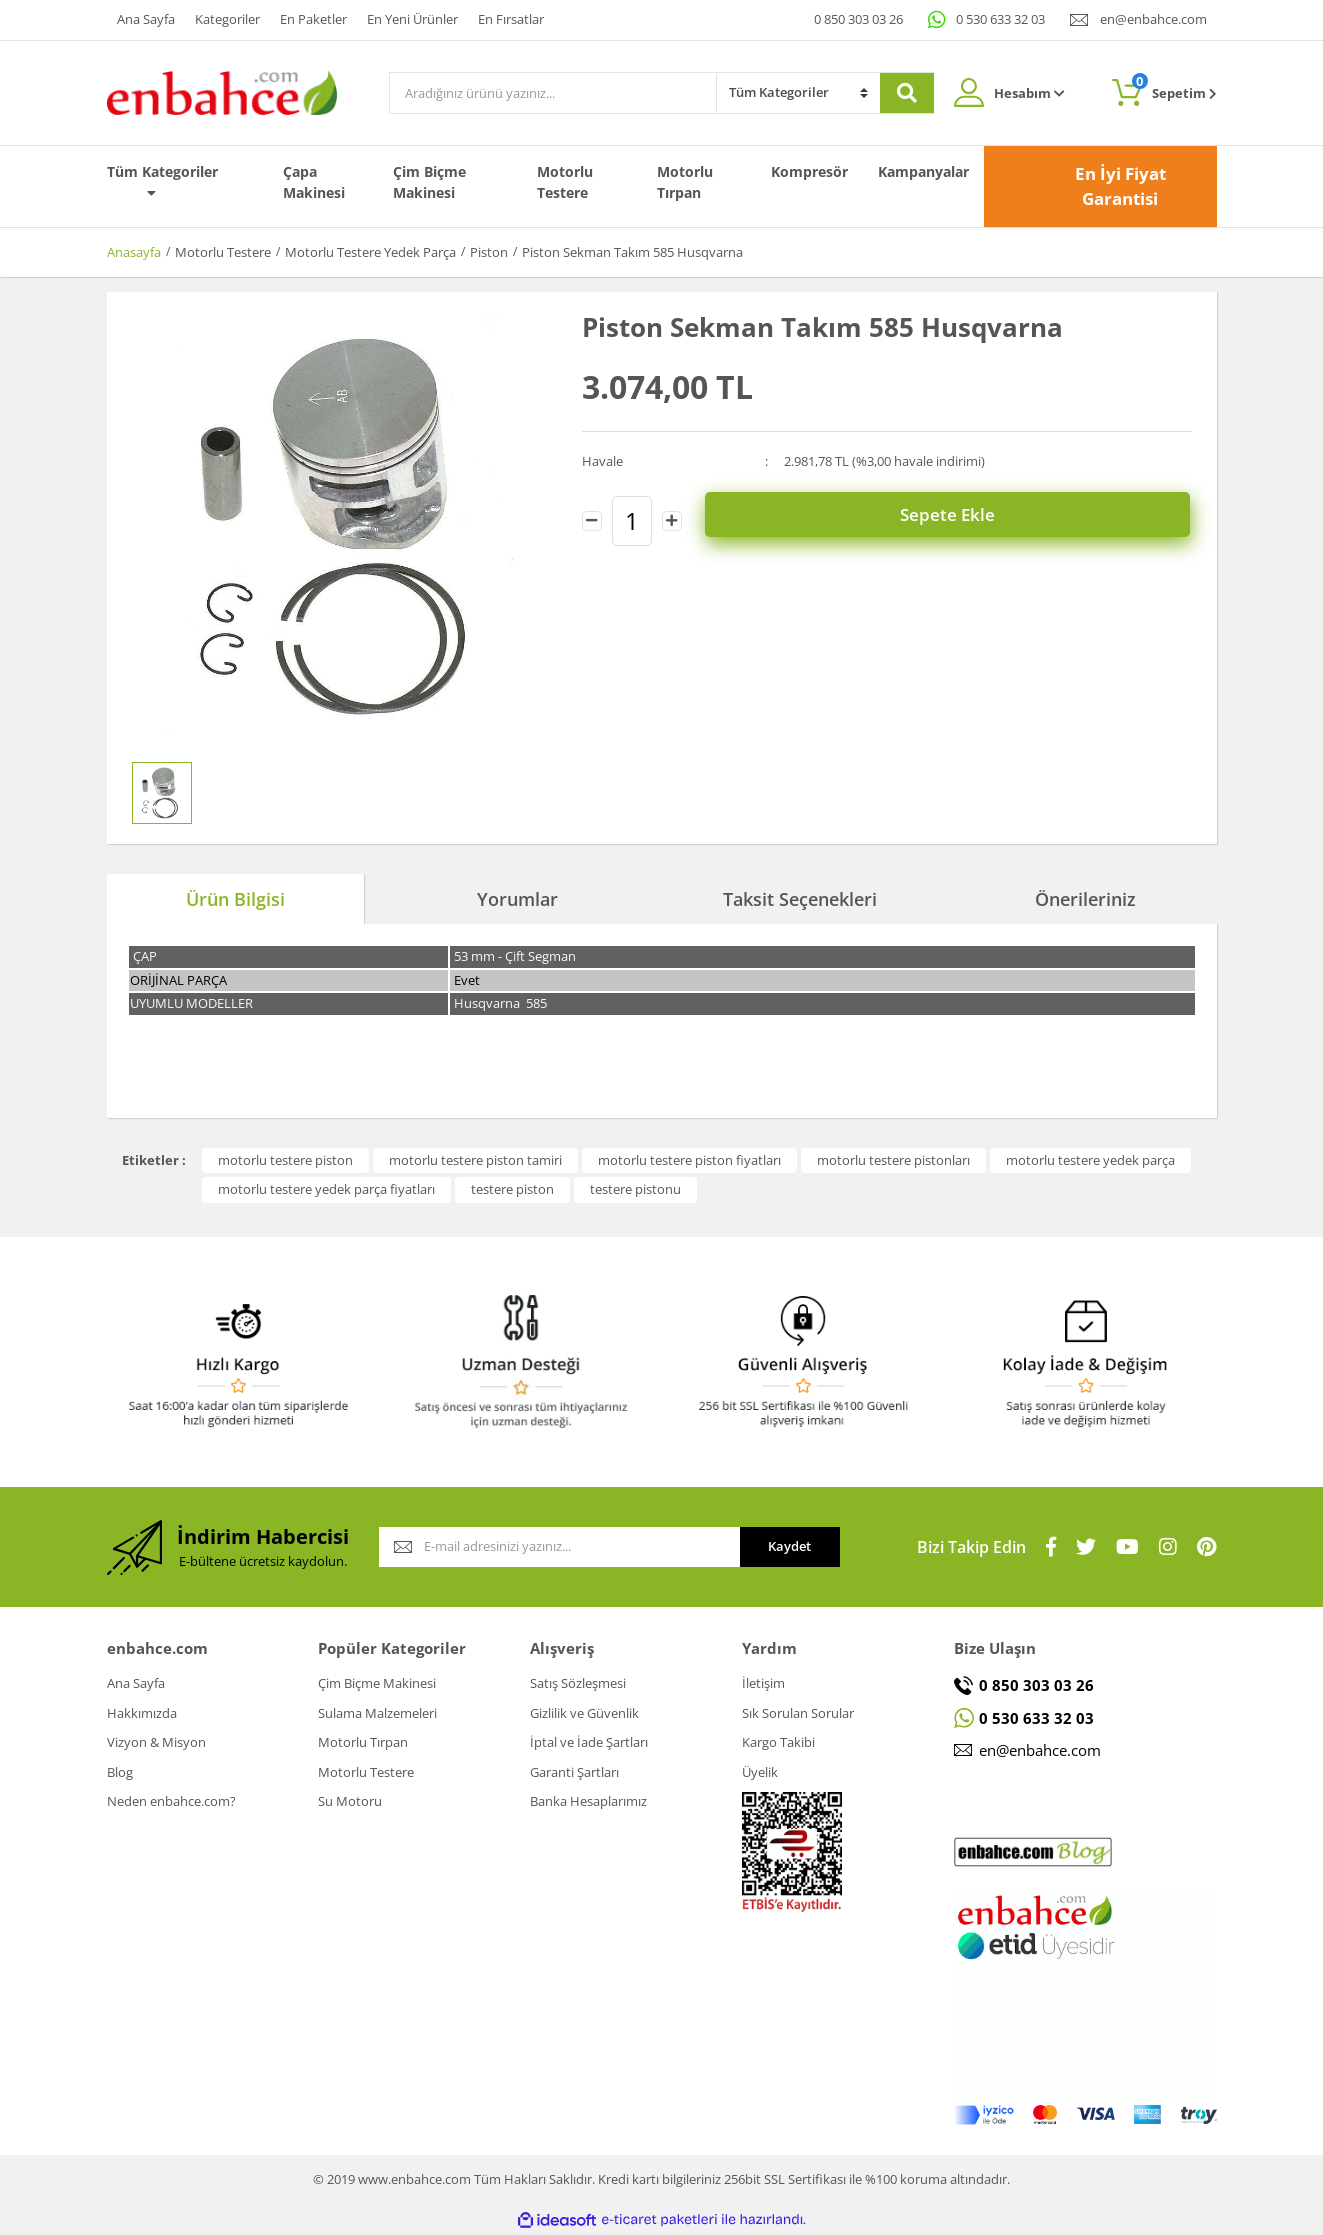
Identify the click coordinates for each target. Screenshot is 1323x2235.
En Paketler (313, 19)
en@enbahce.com (1153, 19)
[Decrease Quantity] (592, 517)
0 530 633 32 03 (1000, 19)
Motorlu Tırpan (685, 182)
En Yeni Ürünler (412, 19)
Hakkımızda (142, 1713)
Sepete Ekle (951, 516)
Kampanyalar (923, 171)
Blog (120, 1772)
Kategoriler (227, 19)
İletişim (763, 1683)
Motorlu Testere (565, 182)
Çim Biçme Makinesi (429, 182)
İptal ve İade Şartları (589, 1742)
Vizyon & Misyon (156, 1742)
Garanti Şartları (574, 1772)
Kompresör (809, 171)
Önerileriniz (1085, 899)
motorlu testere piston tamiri (475, 1160)
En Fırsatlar (511, 19)
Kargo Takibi (778, 1742)
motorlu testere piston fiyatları (689, 1160)
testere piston (512, 1189)
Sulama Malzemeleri (377, 1713)
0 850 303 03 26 (858, 19)
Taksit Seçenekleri (800, 899)
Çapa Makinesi (314, 182)
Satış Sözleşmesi (578, 1683)
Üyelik (760, 1772)
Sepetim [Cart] (1174, 87)
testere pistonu (635, 1189)
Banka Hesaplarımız (588, 1801)
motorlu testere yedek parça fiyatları (326, 1189)
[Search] (553, 93)
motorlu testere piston (285, 1160)
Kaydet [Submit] (789, 1546)
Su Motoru (350, 1801)
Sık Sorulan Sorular (798, 1713)
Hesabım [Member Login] (1029, 93)
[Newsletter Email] (559, 1547)
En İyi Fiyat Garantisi (1120, 186)
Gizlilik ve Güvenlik (584, 1713)
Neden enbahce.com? (171, 1801)
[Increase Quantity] (672, 517)
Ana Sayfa (146, 19)
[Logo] (222, 91)
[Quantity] (632, 517)
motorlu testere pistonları (893, 1160)
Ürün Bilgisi (235, 899)
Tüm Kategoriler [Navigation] (162, 181)
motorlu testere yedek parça (1090, 1160)
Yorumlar (517, 899)
